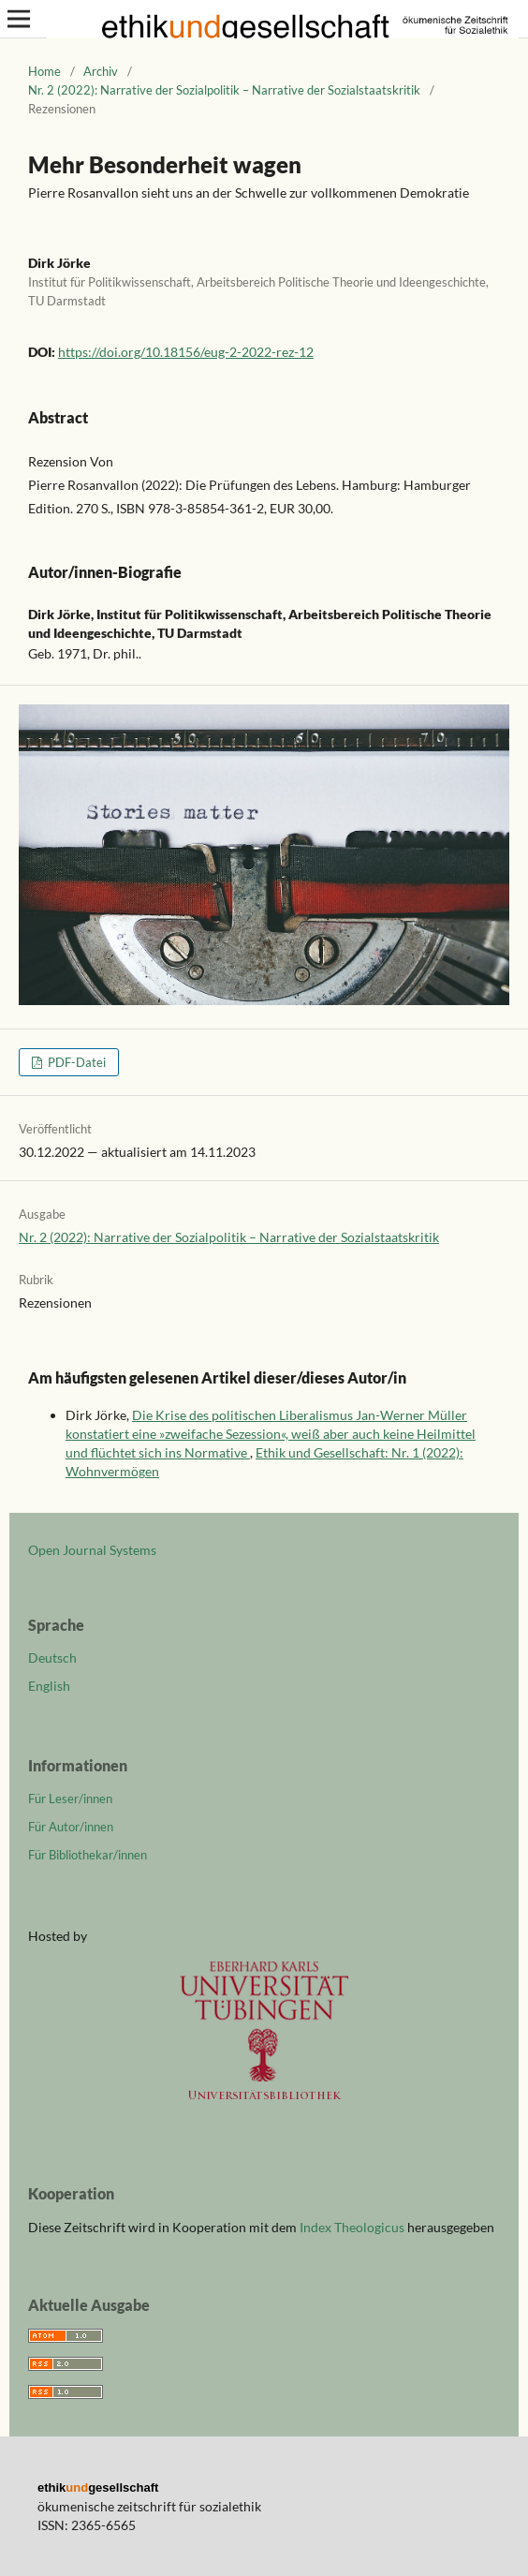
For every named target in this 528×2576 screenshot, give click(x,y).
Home (44, 71)
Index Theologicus (353, 2227)
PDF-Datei (75, 1062)
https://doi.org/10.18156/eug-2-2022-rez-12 (186, 352)
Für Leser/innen (70, 1798)
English (49, 1686)
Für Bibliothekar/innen (87, 1854)
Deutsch (52, 1658)
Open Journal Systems (92, 1550)
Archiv (100, 71)
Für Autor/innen (70, 1826)
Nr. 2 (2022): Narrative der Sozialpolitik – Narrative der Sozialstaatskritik (224, 89)
